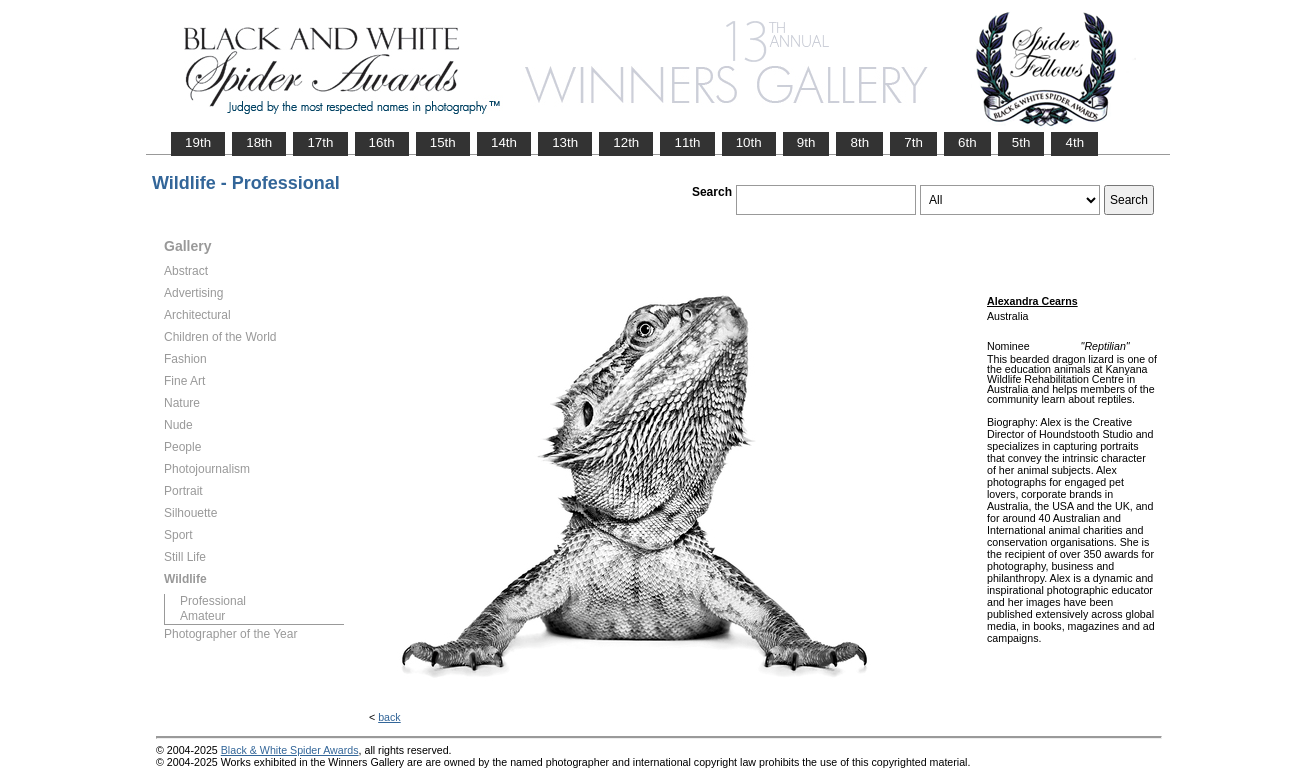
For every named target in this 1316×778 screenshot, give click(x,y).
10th (749, 142)
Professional (213, 601)
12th (626, 142)
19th (198, 142)
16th (382, 142)
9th (806, 142)
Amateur (202, 616)
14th (504, 142)
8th (859, 142)
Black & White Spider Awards (290, 750)
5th (1021, 142)
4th (1074, 142)
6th (967, 142)
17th (320, 142)
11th (687, 142)
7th (913, 142)
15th (443, 142)
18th (259, 142)
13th (565, 142)
